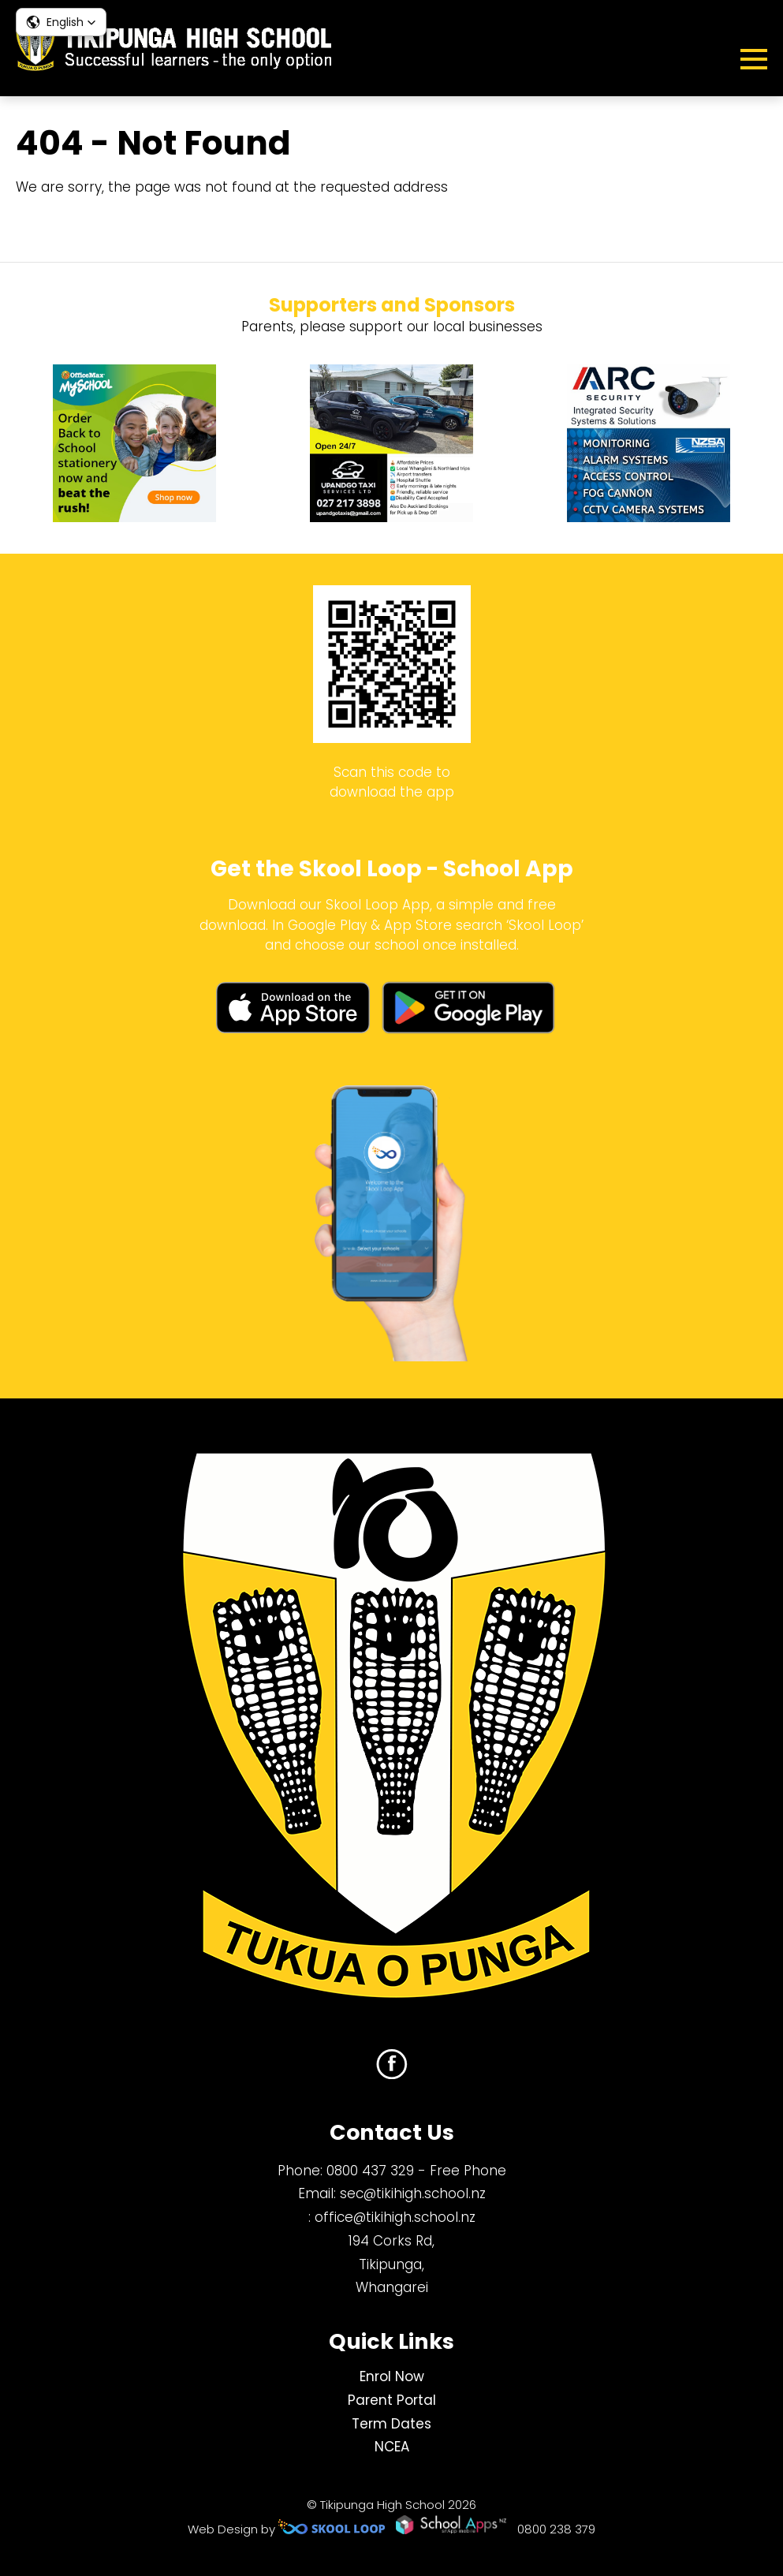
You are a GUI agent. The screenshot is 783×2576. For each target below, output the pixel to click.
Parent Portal (392, 2400)
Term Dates (391, 2423)
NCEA (392, 2446)
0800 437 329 (370, 2170)
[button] (61, 22)
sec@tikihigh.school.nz (413, 2193)
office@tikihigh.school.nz (395, 2217)
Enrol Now (392, 2376)
